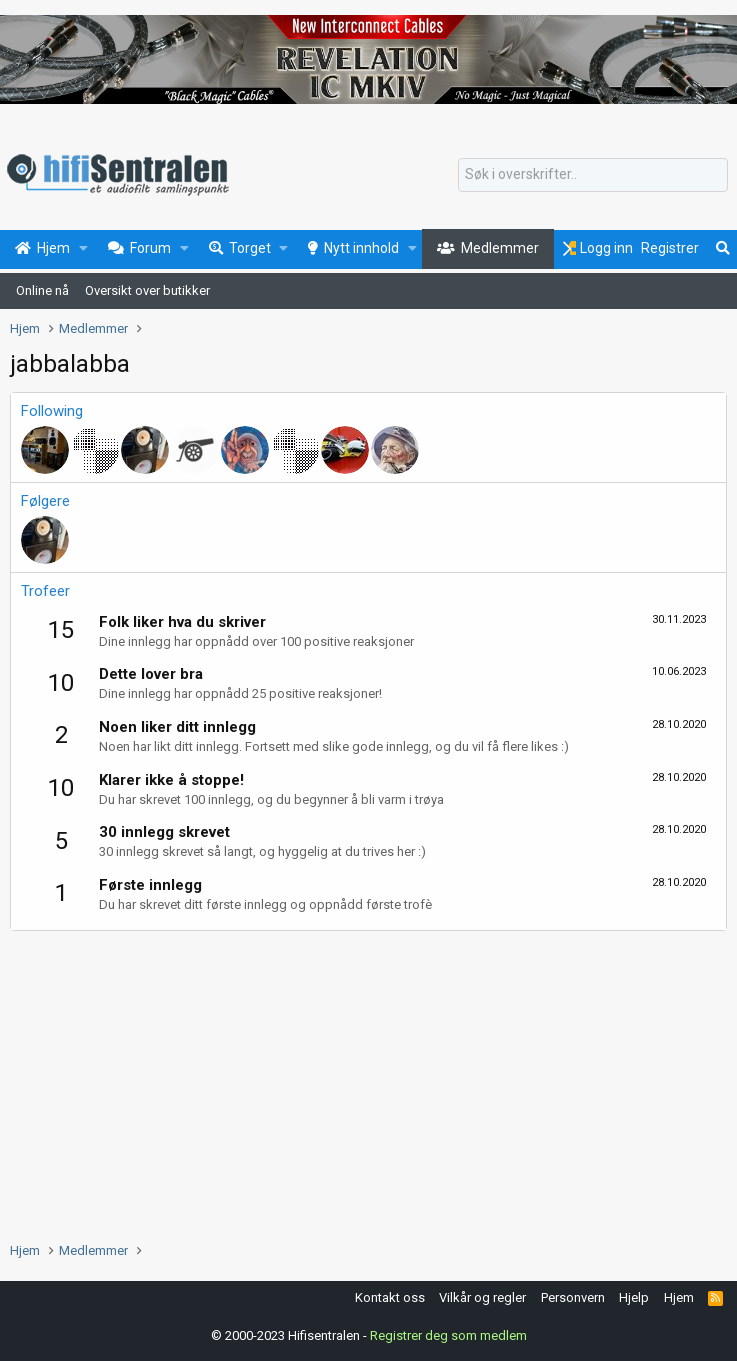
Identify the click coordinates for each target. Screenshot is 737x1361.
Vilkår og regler (482, 1297)
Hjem (679, 1297)
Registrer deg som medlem (448, 1335)
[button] (83, 249)
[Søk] (593, 175)
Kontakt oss (390, 1297)
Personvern (573, 1297)
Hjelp (634, 1297)
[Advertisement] (368, 1081)
